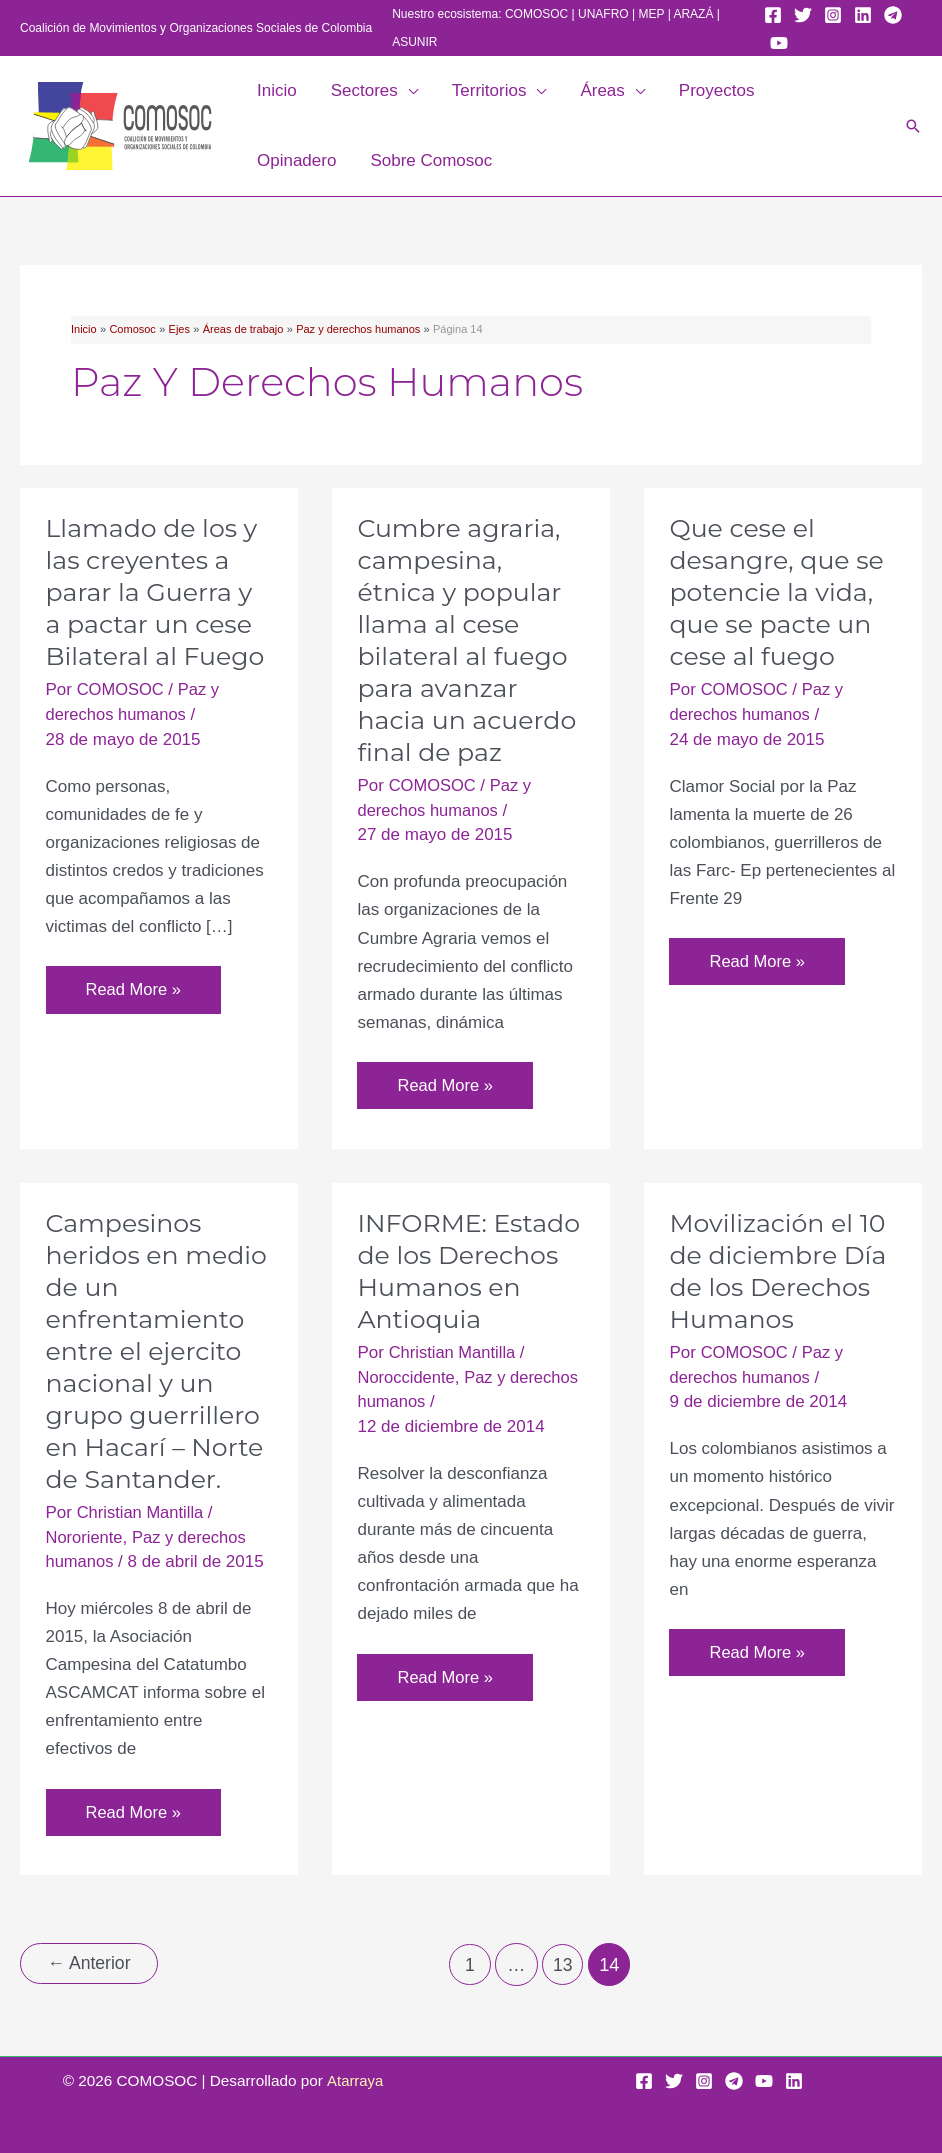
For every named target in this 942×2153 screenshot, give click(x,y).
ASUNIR (414, 42)
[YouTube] (779, 43)
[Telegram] (893, 15)
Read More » (134, 994)
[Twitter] (803, 15)
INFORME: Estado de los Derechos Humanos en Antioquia (443, 1288)
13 (565, 1967)
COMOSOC (536, 14)
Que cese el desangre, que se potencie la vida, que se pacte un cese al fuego (779, 592)
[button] (408, 91)
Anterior (91, 1965)
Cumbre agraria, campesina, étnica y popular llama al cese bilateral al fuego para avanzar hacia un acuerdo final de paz (470, 640)
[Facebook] (773, 15)
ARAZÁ (693, 14)
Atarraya (355, 2079)
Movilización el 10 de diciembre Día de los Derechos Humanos (781, 1272)
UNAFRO (603, 14)
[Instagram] (833, 15)
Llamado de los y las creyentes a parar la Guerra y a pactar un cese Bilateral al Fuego (159, 592)
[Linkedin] (863, 15)
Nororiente (85, 1537)
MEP (652, 14)
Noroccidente (407, 1410)
